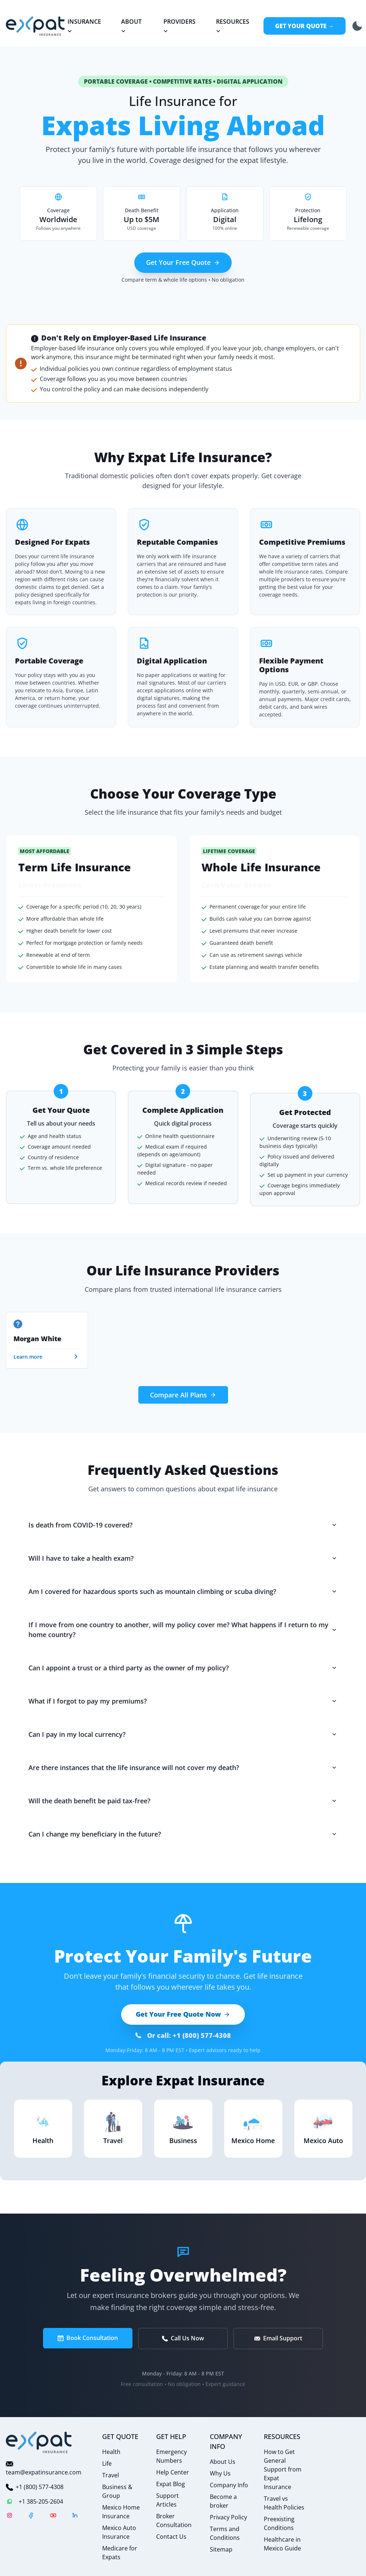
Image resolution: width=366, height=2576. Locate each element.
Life (107, 2463)
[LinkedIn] (75, 2516)
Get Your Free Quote (183, 262)
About (131, 26)
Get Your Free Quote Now (183, 2014)
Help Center (172, 2472)
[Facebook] (31, 2516)
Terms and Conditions (225, 2533)
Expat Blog (170, 2484)
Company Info (229, 2485)
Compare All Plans (183, 1394)
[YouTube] (53, 2516)
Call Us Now (183, 2338)
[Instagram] (9, 2516)
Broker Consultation (174, 2520)
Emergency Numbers (171, 2456)
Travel (110, 2475)
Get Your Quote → (304, 26)
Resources (232, 26)
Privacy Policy (228, 2517)
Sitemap (221, 2549)
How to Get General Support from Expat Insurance (282, 2469)
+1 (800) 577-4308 (34, 2487)
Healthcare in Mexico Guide (282, 2543)
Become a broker (223, 2501)
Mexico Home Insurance (121, 2511)
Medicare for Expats (119, 2552)
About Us (222, 2462)
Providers (179, 26)
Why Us (220, 2473)
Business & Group (117, 2491)
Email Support (278, 2338)
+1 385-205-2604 (34, 2501)
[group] (47, 1340)
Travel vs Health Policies (284, 2503)
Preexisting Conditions (279, 2523)
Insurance (83, 26)
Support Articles (167, 2500)
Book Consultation (88, 2338)
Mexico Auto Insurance (119, 2532)
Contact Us (171, 2537)
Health (111, 2452)
